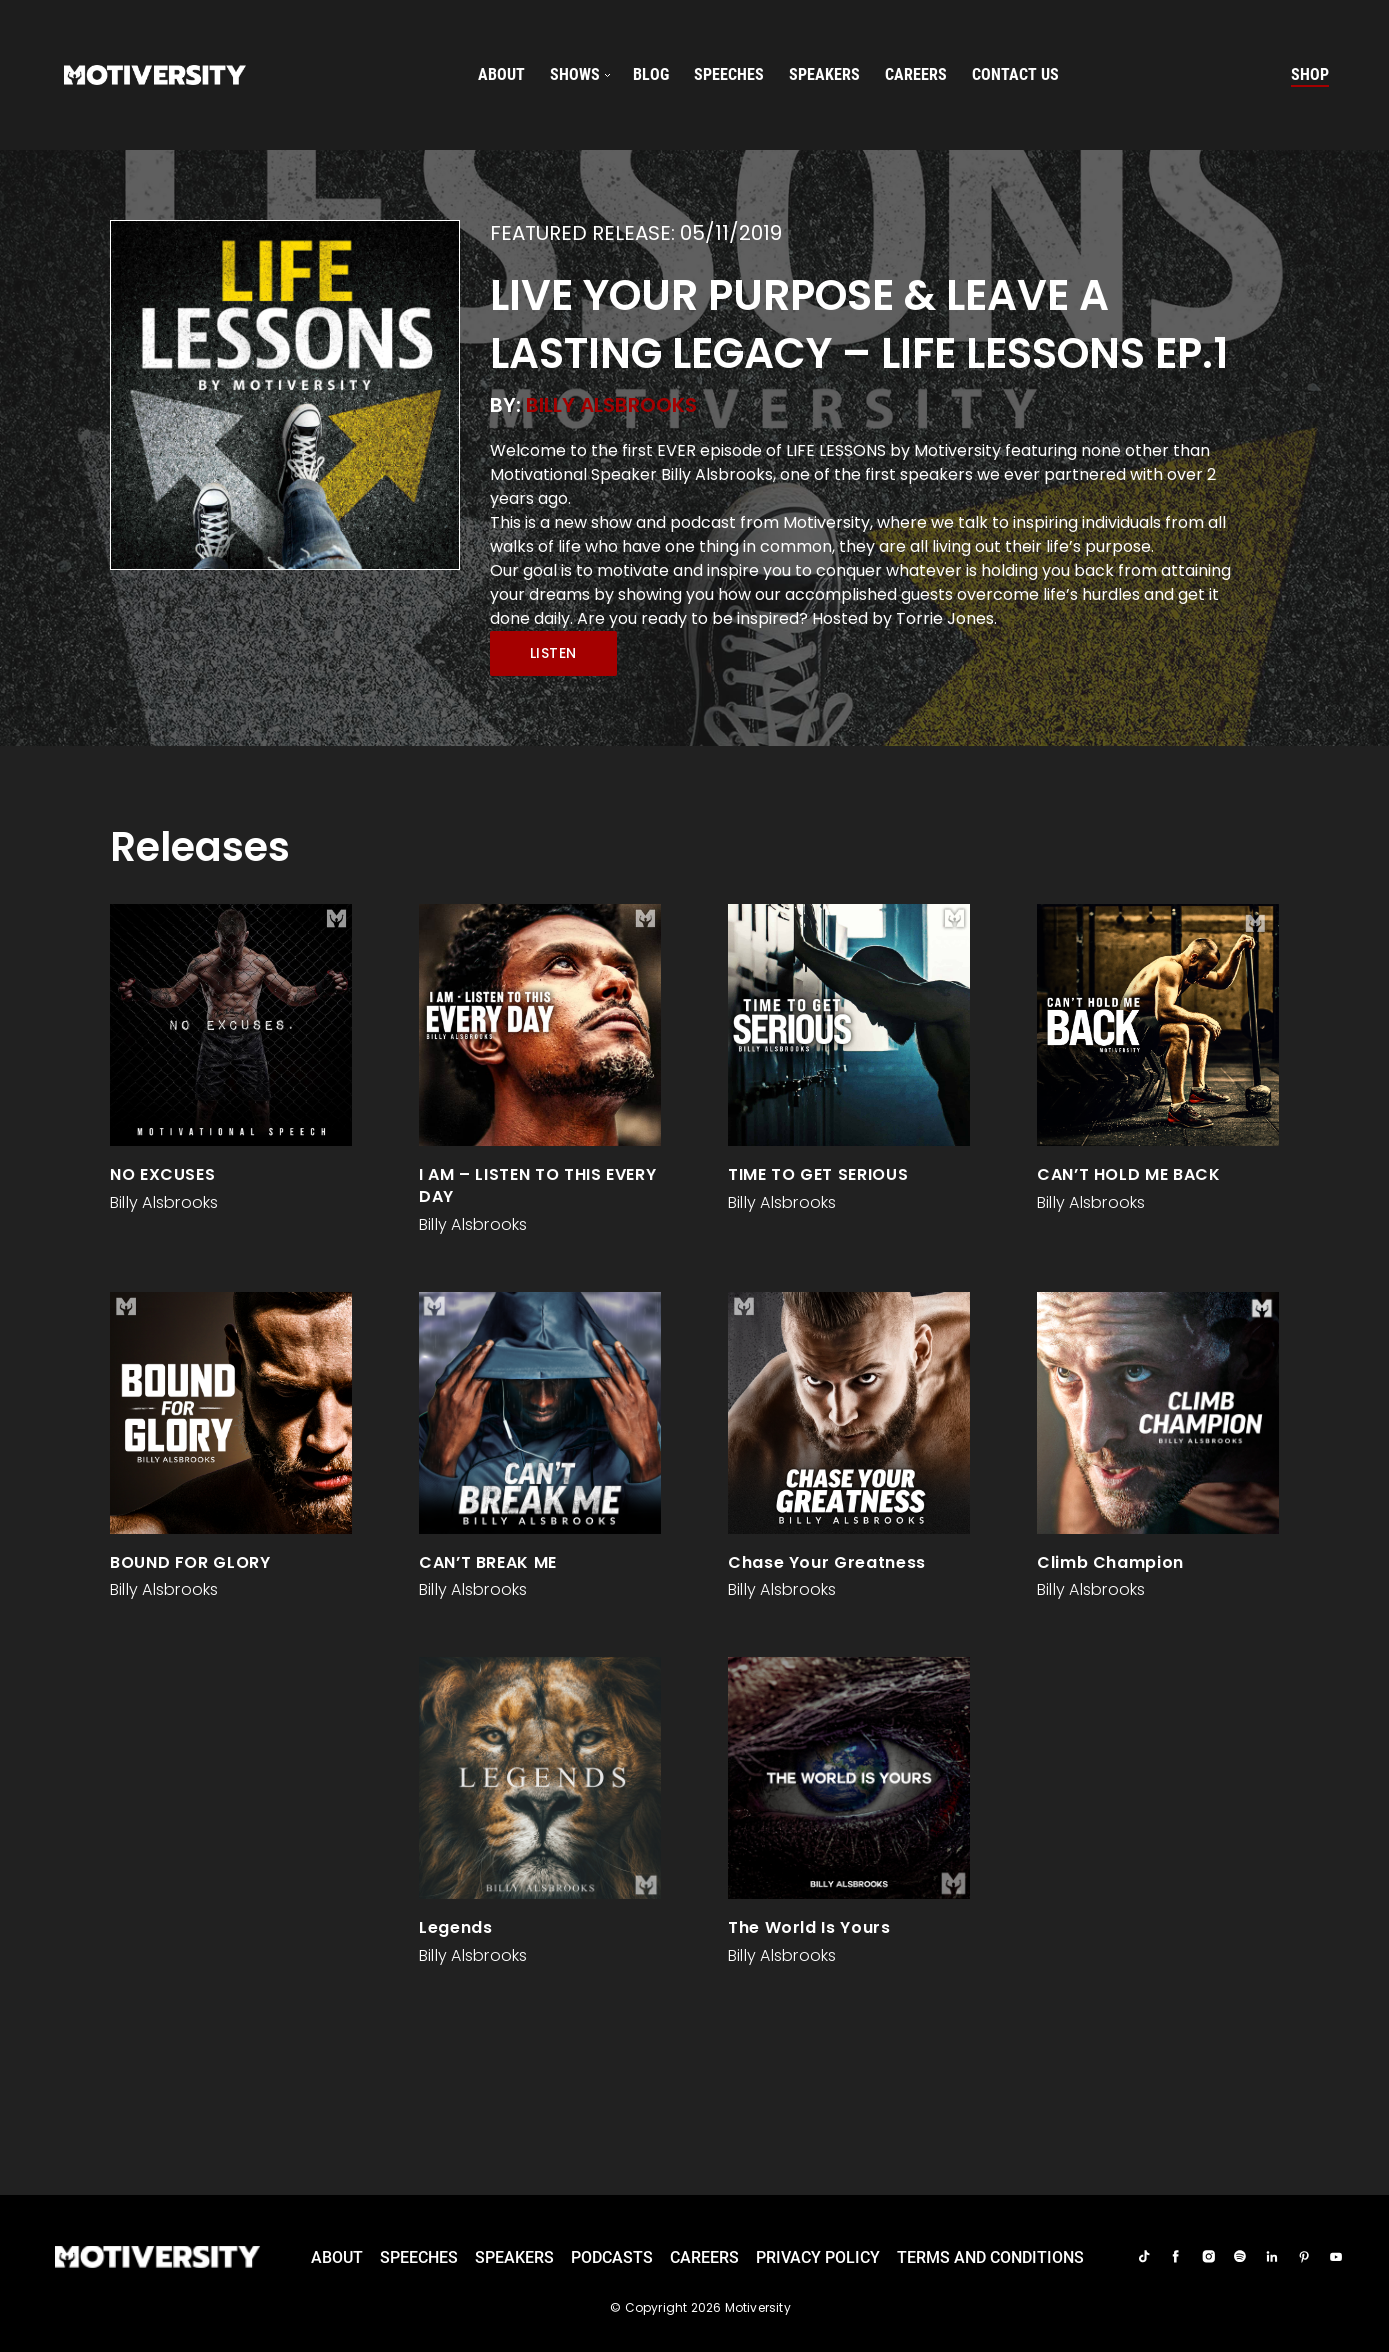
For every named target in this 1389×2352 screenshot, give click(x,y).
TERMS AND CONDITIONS (990, 2257)
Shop (1310, 74)
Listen (553, 653)
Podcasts (612, 2257)
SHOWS (575, 74)
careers (916, 74)
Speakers (514, 2257)
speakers (824, 74)
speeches (729, 74)
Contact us (1015, 74)
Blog (651, 74)
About (501, 74)
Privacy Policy (818, 2257)
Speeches (419, 2257)
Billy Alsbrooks (611, 405)
